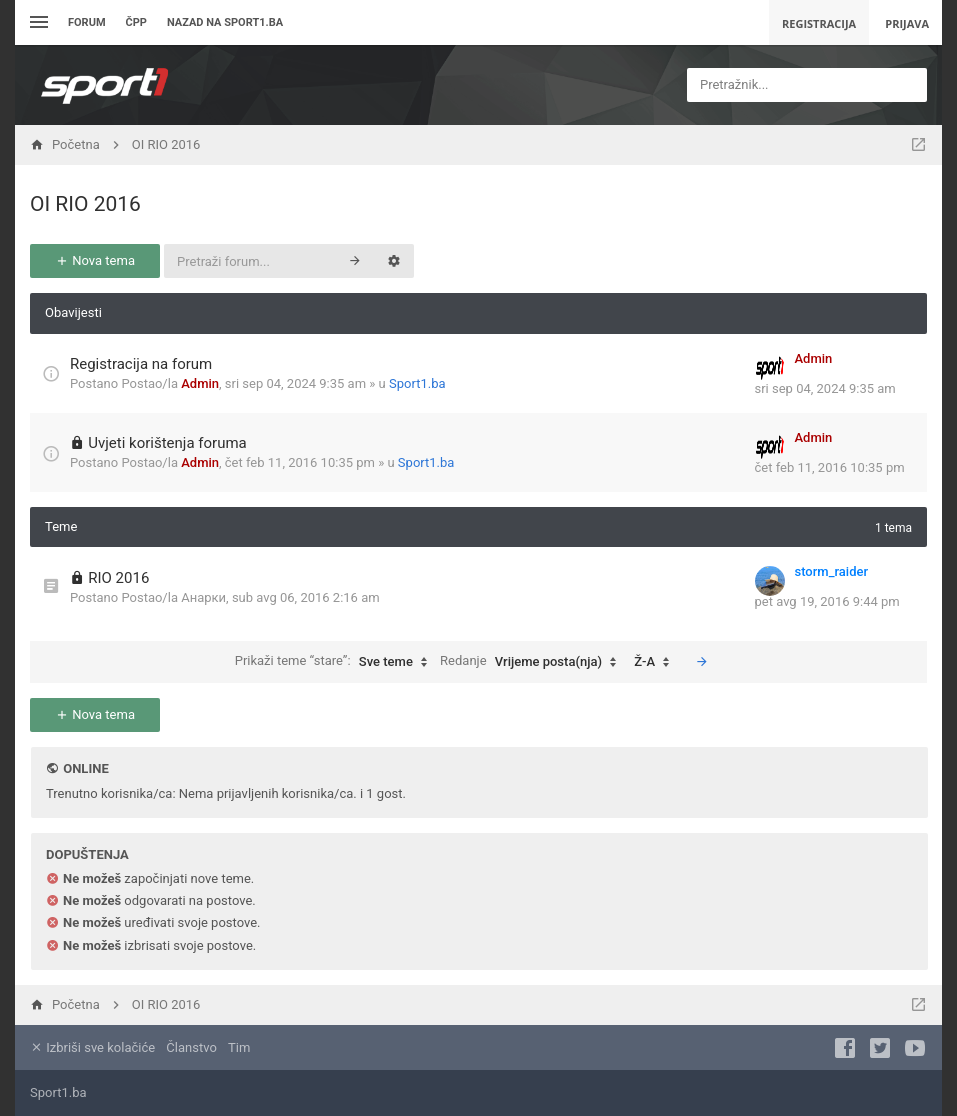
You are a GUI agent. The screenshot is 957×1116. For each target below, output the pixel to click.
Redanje (533, 662)
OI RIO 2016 (85, 204)
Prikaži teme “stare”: (336, 662)
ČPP (136, 22)
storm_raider (832, 571)
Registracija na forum (141, 364)
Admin (200, 383)
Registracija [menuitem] (819, 23)
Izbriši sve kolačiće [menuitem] (92, 1047)
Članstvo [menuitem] (191, 1047)
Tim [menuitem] (239, 1047)
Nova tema (95, 260)
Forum (87, 22)
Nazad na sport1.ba (225, 22)
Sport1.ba (417, 383)
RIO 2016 (118, 578)
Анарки (203, 597)
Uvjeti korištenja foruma (167, 443)
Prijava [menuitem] (907, 23)
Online (85, 768)
